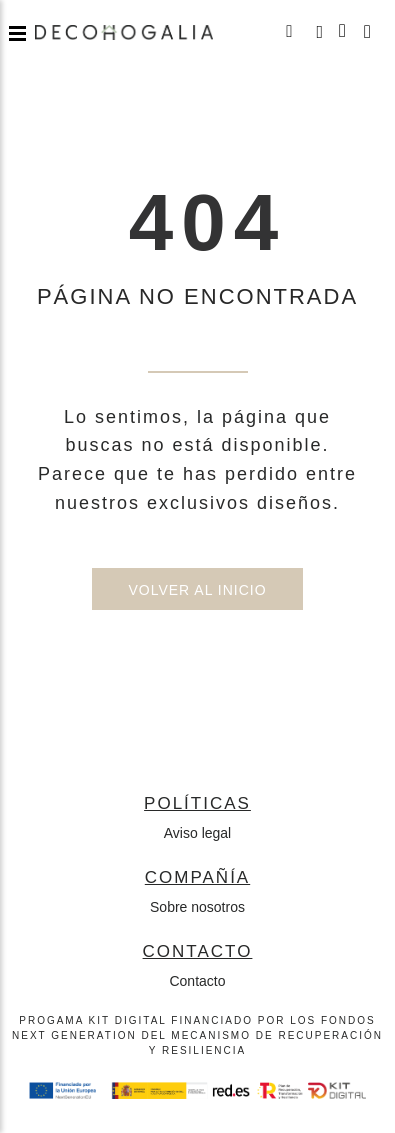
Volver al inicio (197, 590)
